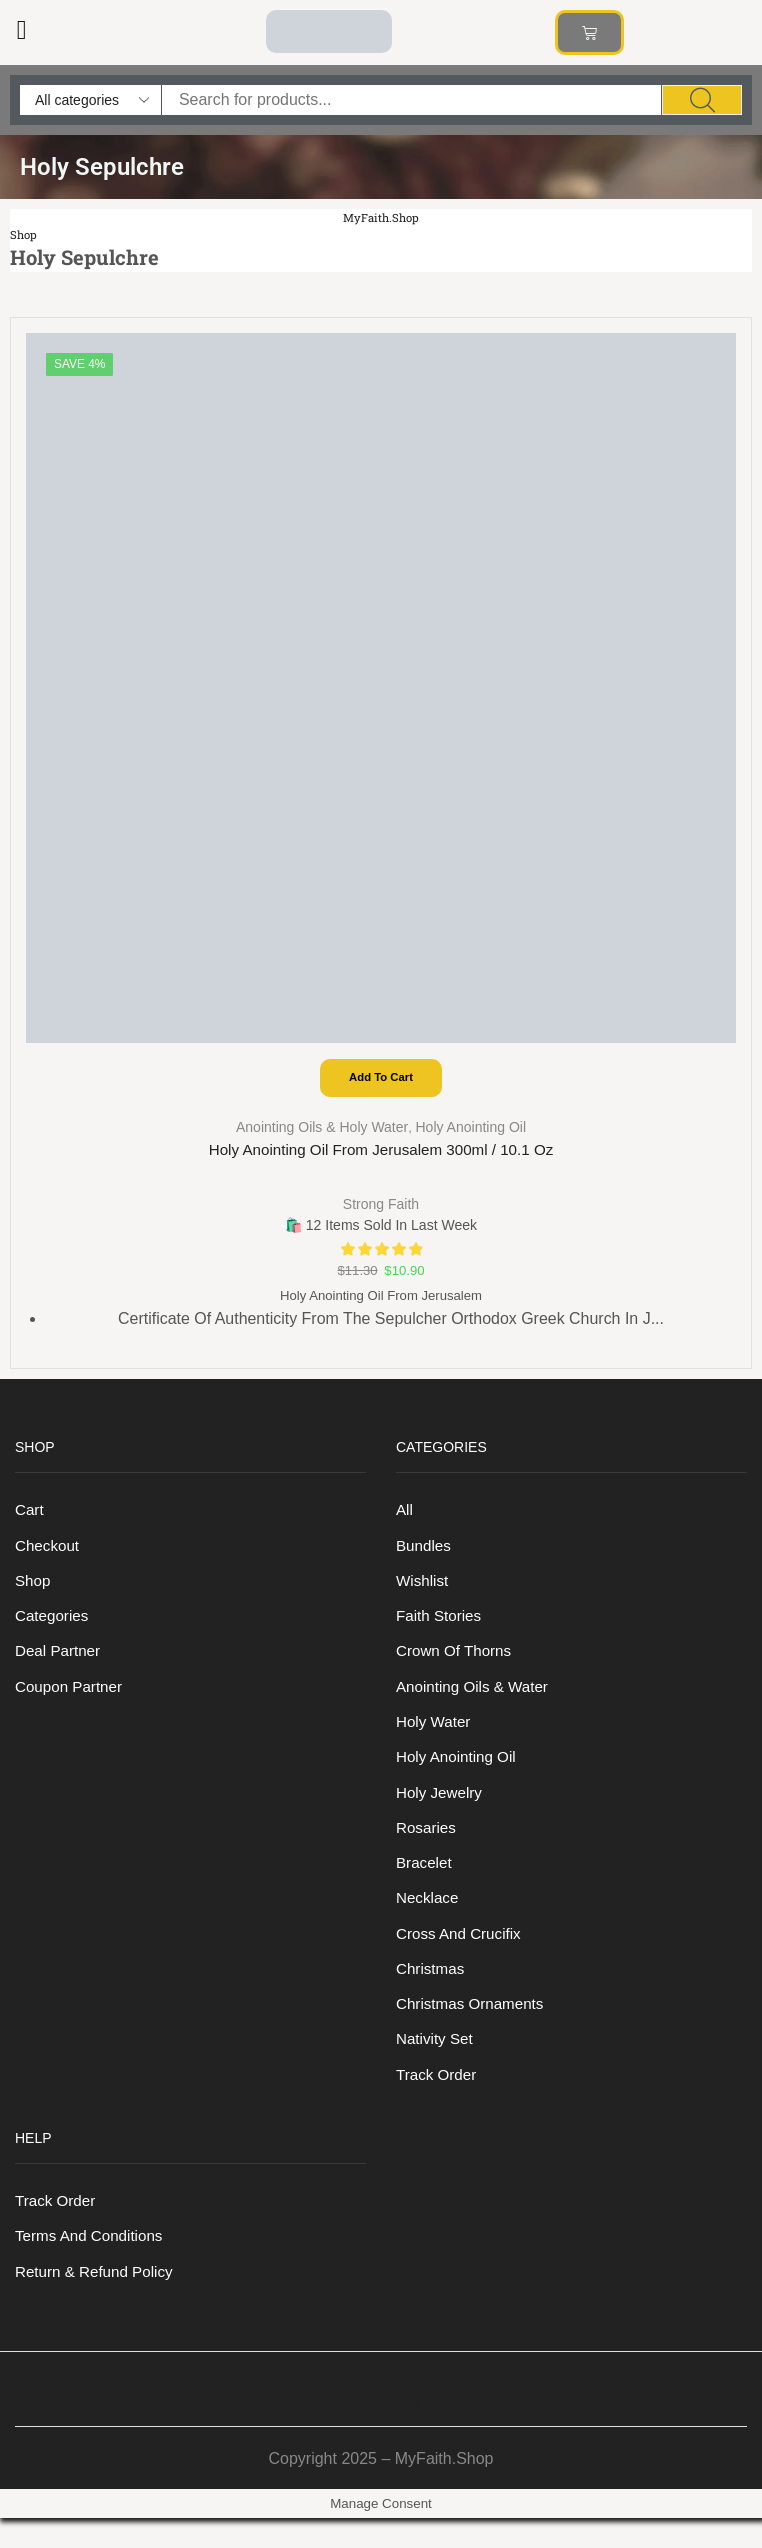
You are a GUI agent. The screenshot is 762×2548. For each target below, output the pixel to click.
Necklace (429, 1917)
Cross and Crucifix (461, 1953)
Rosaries (427, 1844)
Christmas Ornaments (473, 2026)
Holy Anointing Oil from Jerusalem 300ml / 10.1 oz (381, 1152)
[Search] (702, 100)
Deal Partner (60, 1661)
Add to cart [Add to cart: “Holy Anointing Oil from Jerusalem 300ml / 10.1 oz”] (380, 1079)
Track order (438, 2099)
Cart (30, 1515)
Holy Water (435, 1734)
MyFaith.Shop (381, 217)
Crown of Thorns (456, 1661)
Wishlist (423, 1588)
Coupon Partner (71, 1698)
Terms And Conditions (92, 2264)
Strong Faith (381, 1205)
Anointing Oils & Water (476, 1698)
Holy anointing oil (470, 1129)
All (405, 1515)
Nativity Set (436, 2063)
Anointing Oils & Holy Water (321, 1129)
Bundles (425, 1552)
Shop (24, 234)
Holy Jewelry (441, 1807)
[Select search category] (91, 100)
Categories (53, 1625)
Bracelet (425, 1880)
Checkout (48, 1552)
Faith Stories (441, 1625)
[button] (21, 30)
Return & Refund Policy (98, 2300)
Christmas (432, 1990)
